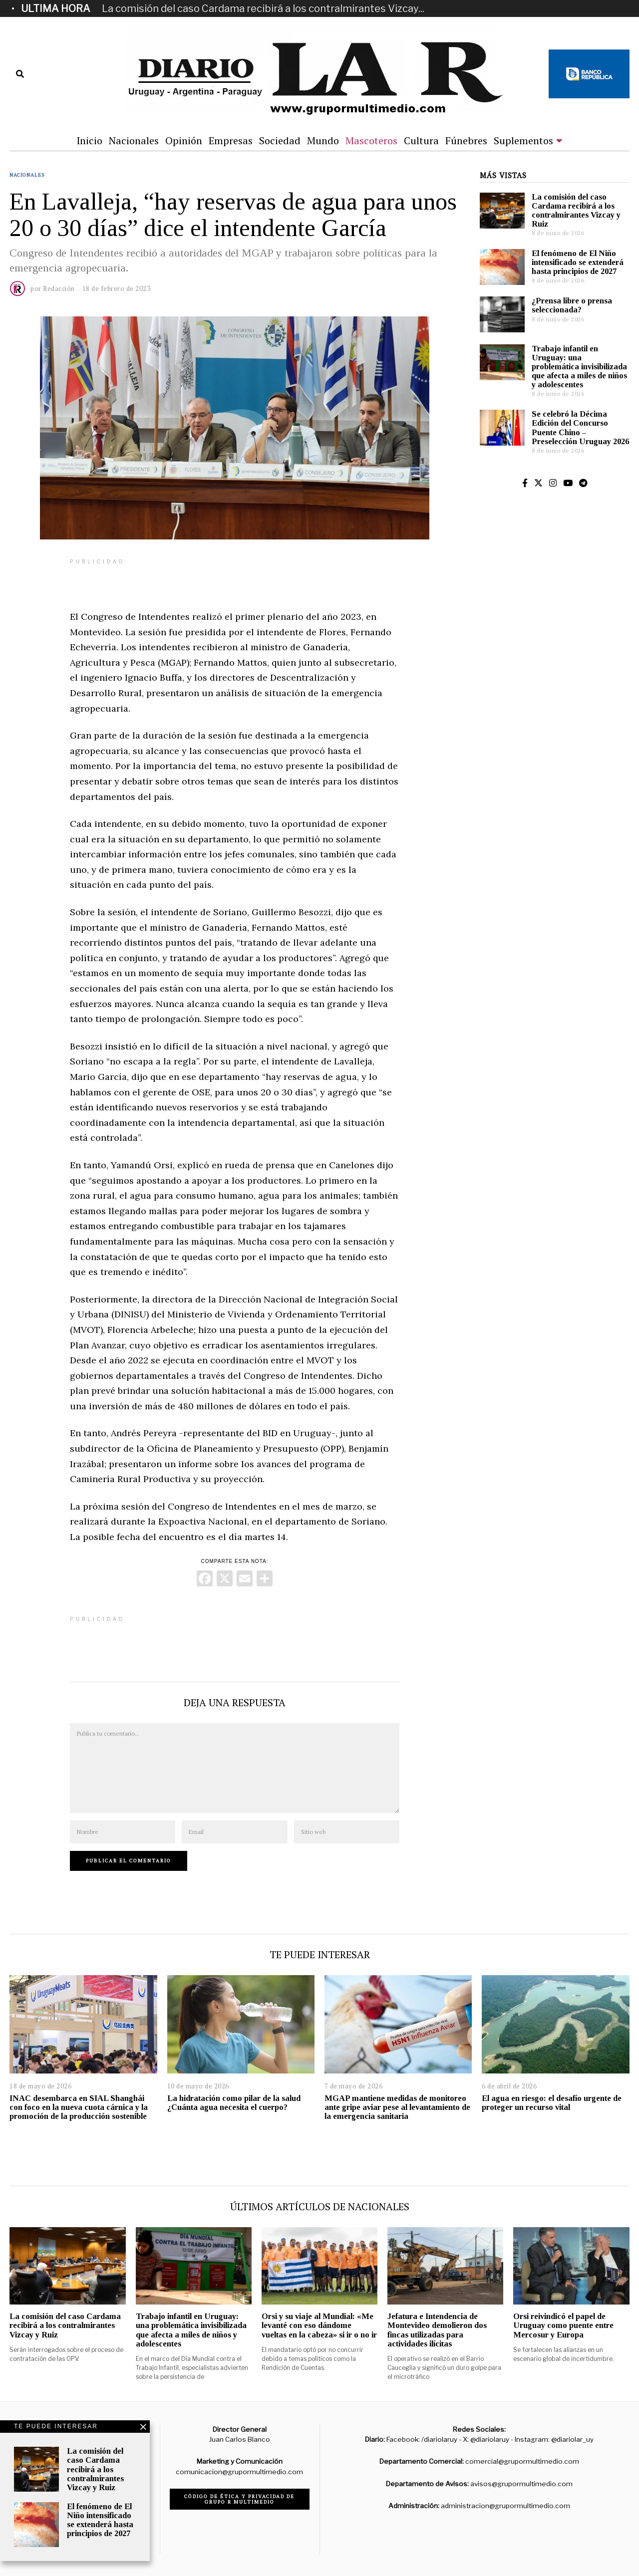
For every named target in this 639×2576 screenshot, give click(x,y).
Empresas (231, 140)
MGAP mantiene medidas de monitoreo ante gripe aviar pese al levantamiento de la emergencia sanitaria (397, 2107)
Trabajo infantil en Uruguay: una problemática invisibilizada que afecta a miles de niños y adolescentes (579, 367)
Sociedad (280, 140)
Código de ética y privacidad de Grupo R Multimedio (239, 2499)
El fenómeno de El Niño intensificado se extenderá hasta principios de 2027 (578, 262)
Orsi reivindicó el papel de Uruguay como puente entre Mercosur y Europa (563, 2325)
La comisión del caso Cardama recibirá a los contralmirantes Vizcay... (263, 8)
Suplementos (523, 140)
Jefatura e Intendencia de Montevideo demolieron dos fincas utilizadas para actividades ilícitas (437, 2330)
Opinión (183, 140)
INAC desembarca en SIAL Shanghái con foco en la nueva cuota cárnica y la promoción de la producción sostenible (78, 2107)
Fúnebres (466, 140)
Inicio (89, 140)
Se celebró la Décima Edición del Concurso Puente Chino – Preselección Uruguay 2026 (580, 427)
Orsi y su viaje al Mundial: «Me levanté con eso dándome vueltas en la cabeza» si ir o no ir (319, 2325)
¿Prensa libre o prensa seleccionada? (572, 305)
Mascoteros (371, 140)
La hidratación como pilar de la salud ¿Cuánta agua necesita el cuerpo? (234, 2102)
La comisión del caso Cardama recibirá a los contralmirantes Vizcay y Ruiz (576, 210)
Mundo (323, 140)
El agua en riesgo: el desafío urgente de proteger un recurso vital (552, 2102)
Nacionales (134, 140)
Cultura (421, 140)
